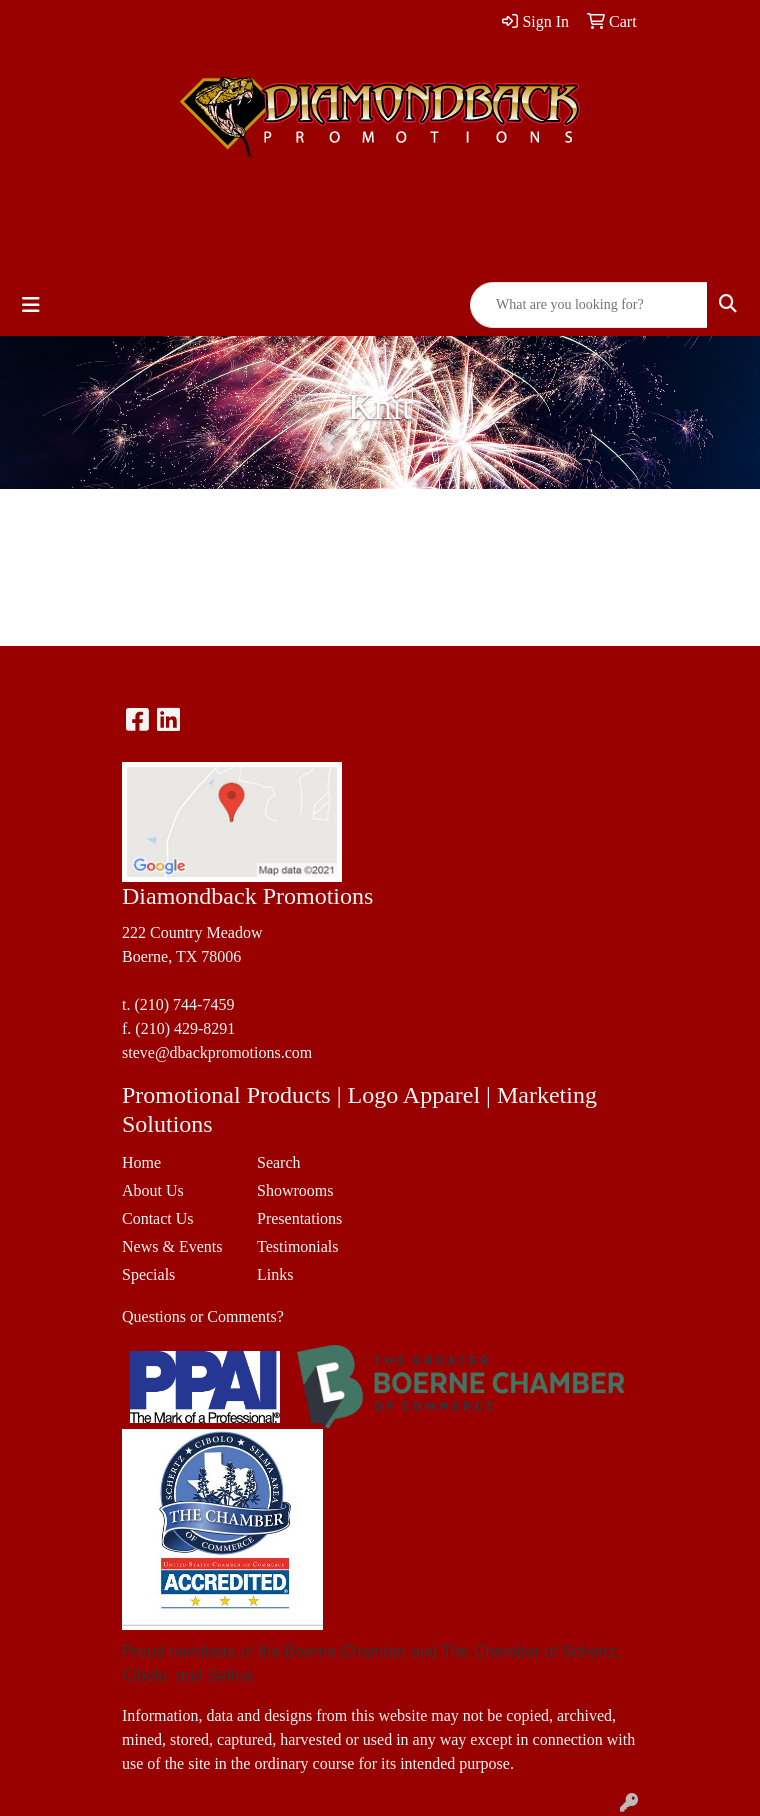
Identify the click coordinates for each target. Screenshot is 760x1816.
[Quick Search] (589, 305)
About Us (153, 1190)
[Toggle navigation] (31, 305)
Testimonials (298, 1246)
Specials (148, 1274)
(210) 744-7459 (184, 1004)
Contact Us (158, 1218)
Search (279, 1162)
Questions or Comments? (203, 1316)
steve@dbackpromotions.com (217, 1052)
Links (275, 1274)
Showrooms (295, 1190)
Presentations (299, 1218)
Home (141, 1162)
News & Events (172, 1246)
